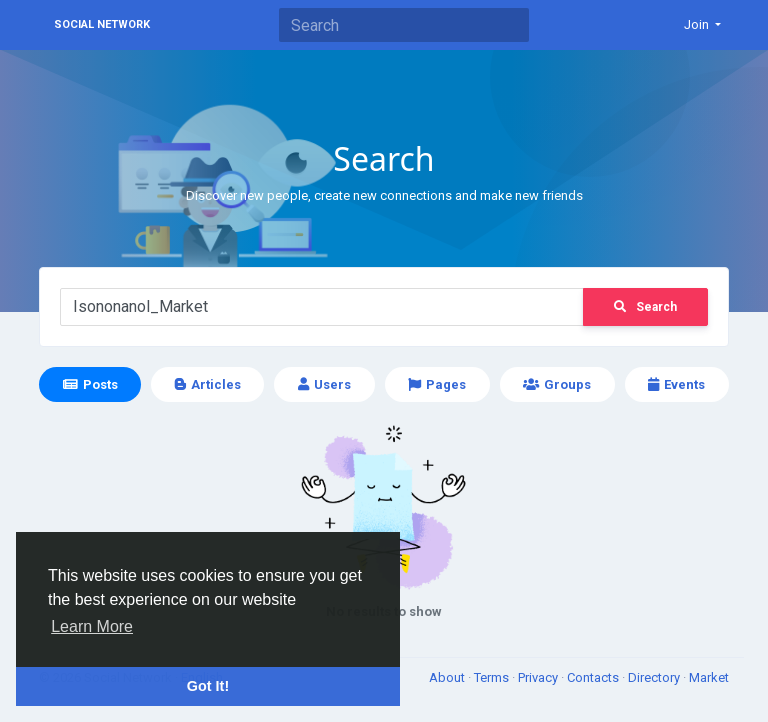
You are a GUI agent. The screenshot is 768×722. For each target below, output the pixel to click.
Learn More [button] (92, 626)
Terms (493, 677)
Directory (655, 677)
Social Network (102, 24)
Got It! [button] (208, 686)
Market (709, 677)
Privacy (539, 677)
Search (645, 307)
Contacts (594, 677)
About (448, 677)
